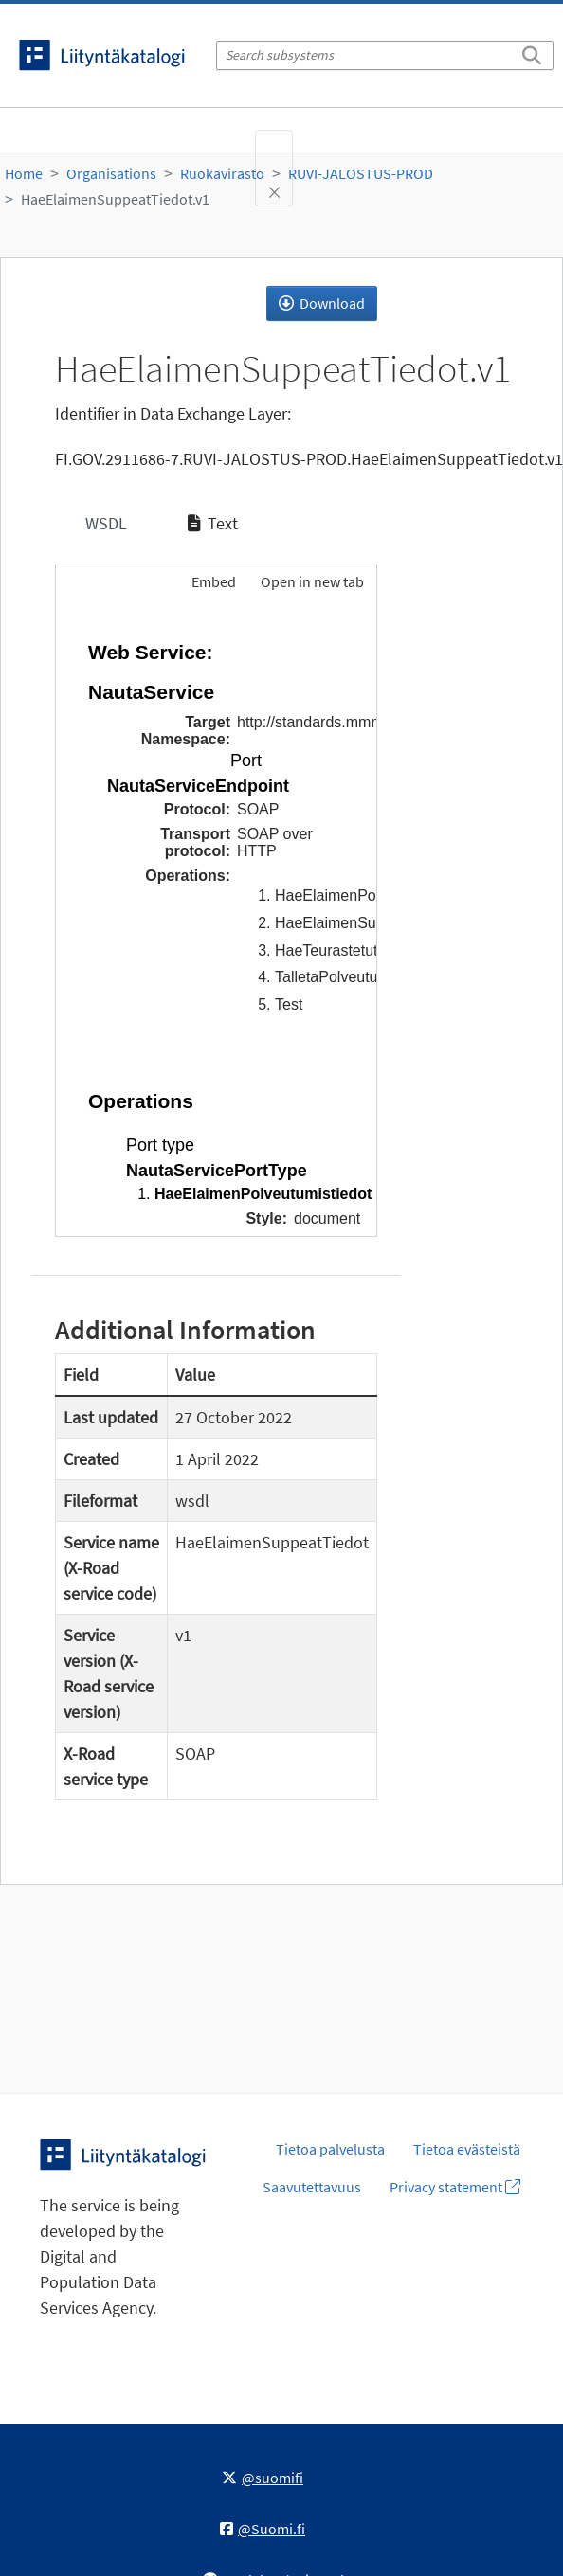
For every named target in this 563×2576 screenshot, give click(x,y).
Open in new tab (312, 581)
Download (322, 303)
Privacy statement (455, 2186)
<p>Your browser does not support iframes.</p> (216, 921)
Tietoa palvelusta (330, 2148)
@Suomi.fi (262, 2528)
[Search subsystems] (385, 55)
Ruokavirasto (222, 173)
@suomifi (262, 2477)
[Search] (531, 52)
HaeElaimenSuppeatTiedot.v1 (115, 198)
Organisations (111, 173)
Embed (212, 581)
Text (213, 523)
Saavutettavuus (312, 2186)
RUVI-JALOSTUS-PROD (360, 173)
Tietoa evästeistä (466, 2148)
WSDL (104, 523)
